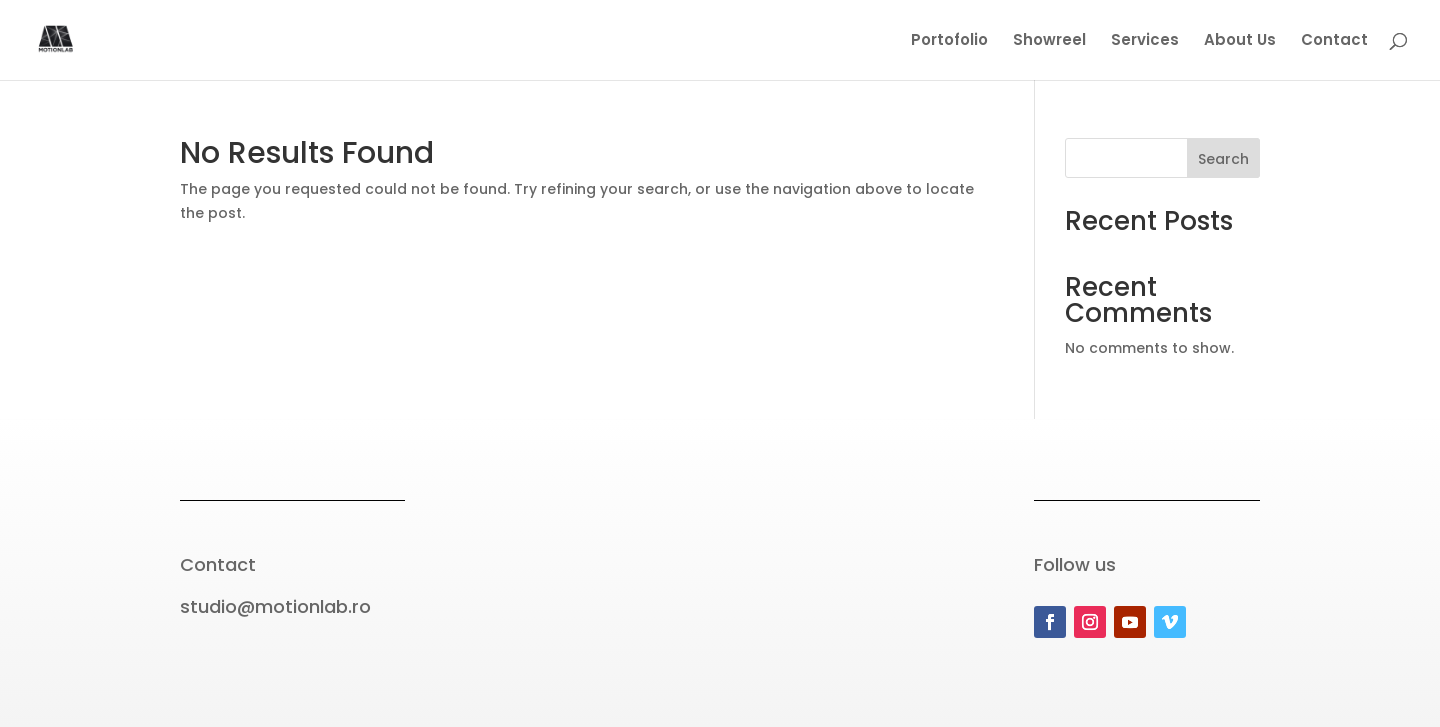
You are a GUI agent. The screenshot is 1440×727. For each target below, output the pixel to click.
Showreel (1049, 41)
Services (1145, 41)
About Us (1240, 41)
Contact (1334, 41)
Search (1223, 159)
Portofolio (949, 41)
